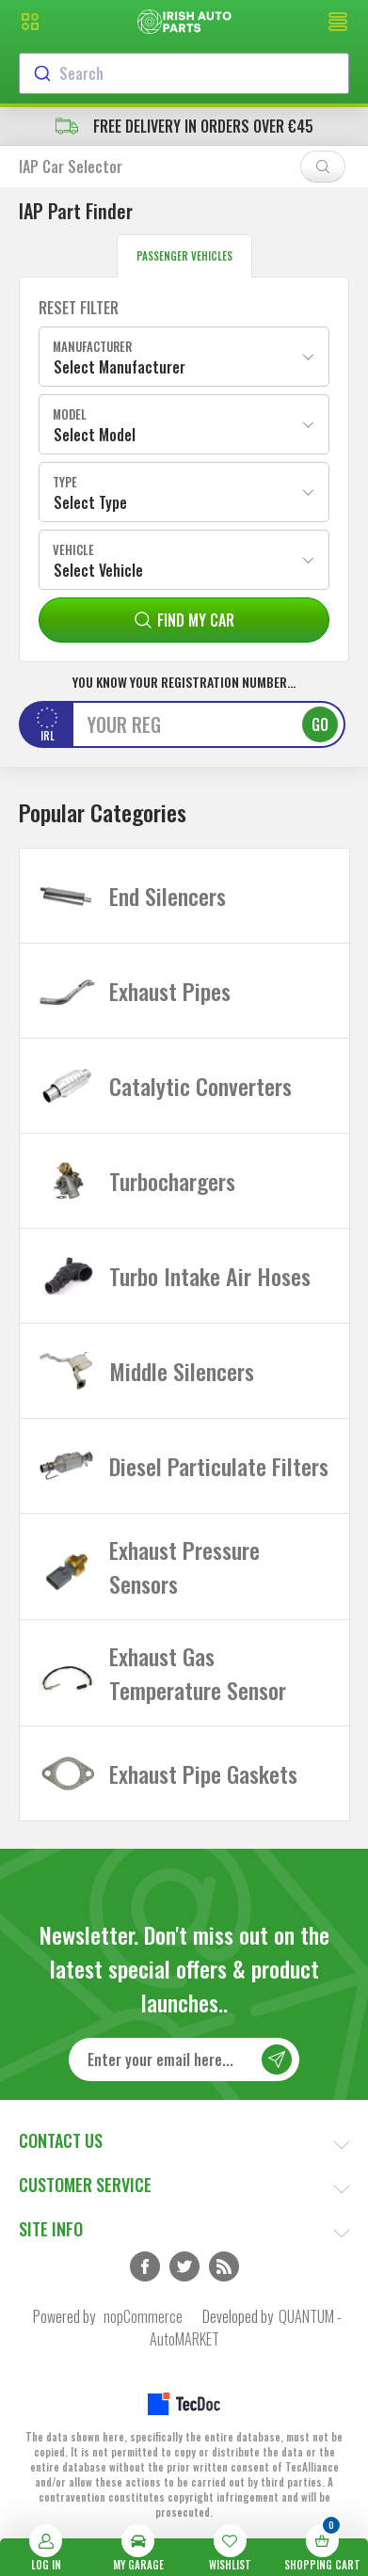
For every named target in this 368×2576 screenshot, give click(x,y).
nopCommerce (143, 2316)
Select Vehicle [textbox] (98, 570)
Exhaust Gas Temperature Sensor (197, 1673)
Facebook (144, 2266)
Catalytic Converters (200, 1086)
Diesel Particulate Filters (218, 1466)
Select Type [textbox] (90, 502)
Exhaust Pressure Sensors (184, 1566)
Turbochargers (172, 1181)
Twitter (184, 2266)
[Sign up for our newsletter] (184, 2059)
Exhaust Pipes (170, 991)
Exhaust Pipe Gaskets (203, 1773)
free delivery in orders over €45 (184, 126)
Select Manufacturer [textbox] (119, 367)
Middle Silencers (181, 1371)
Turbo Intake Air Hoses (210, 1276)
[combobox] (184, 73)
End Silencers (167, 896)
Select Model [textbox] (95, 434)
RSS (224, 2266)
